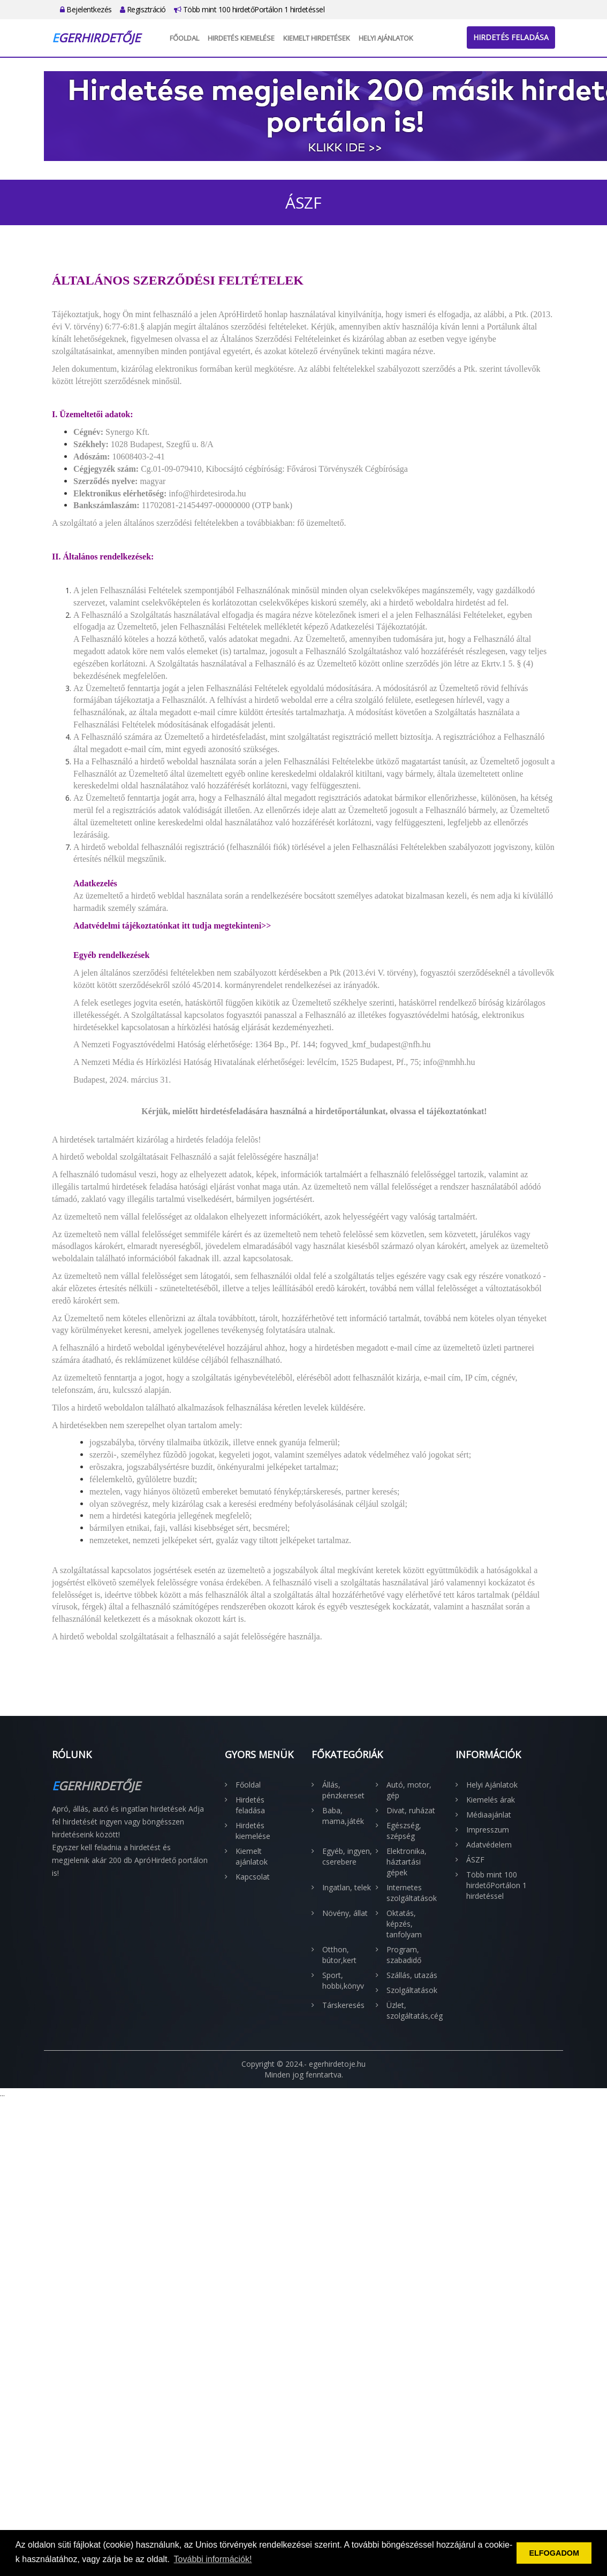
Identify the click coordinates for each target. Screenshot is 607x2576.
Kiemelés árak (490, 1800)
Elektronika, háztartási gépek (406, 1861)
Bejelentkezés (86, 9)
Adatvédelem (489, 1844)
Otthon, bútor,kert (339, 1954)
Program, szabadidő (403, 1954)
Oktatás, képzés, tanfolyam (404, 1923)
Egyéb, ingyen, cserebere (347, 1856)
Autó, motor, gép (408, 1790)
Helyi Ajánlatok (386, 38)
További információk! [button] (213, 2559)
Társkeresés (343, 2005)
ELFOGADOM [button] (554, 2553)
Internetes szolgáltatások (411, 1892)
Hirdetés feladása (511, 37)
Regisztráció (143, 9)
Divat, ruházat (410, 1810)
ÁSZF (475, 1859)
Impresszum (487, 1829)
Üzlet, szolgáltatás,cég (413, 2010)
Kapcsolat (253, 1877)
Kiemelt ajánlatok (252, 1856)
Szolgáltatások (411, 1990)
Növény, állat (345, 1913)
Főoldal (184, 38)
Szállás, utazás (411, 1975)
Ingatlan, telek (346, 1887)
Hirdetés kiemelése (241, 38)
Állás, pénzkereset (343, 1790)
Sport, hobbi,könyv (343, 1980)
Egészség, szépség (403, 1830)
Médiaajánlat (488, 1815)
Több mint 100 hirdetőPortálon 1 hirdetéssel (249, 9)
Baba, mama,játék (343, 1815)
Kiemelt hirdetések (316, 38)
